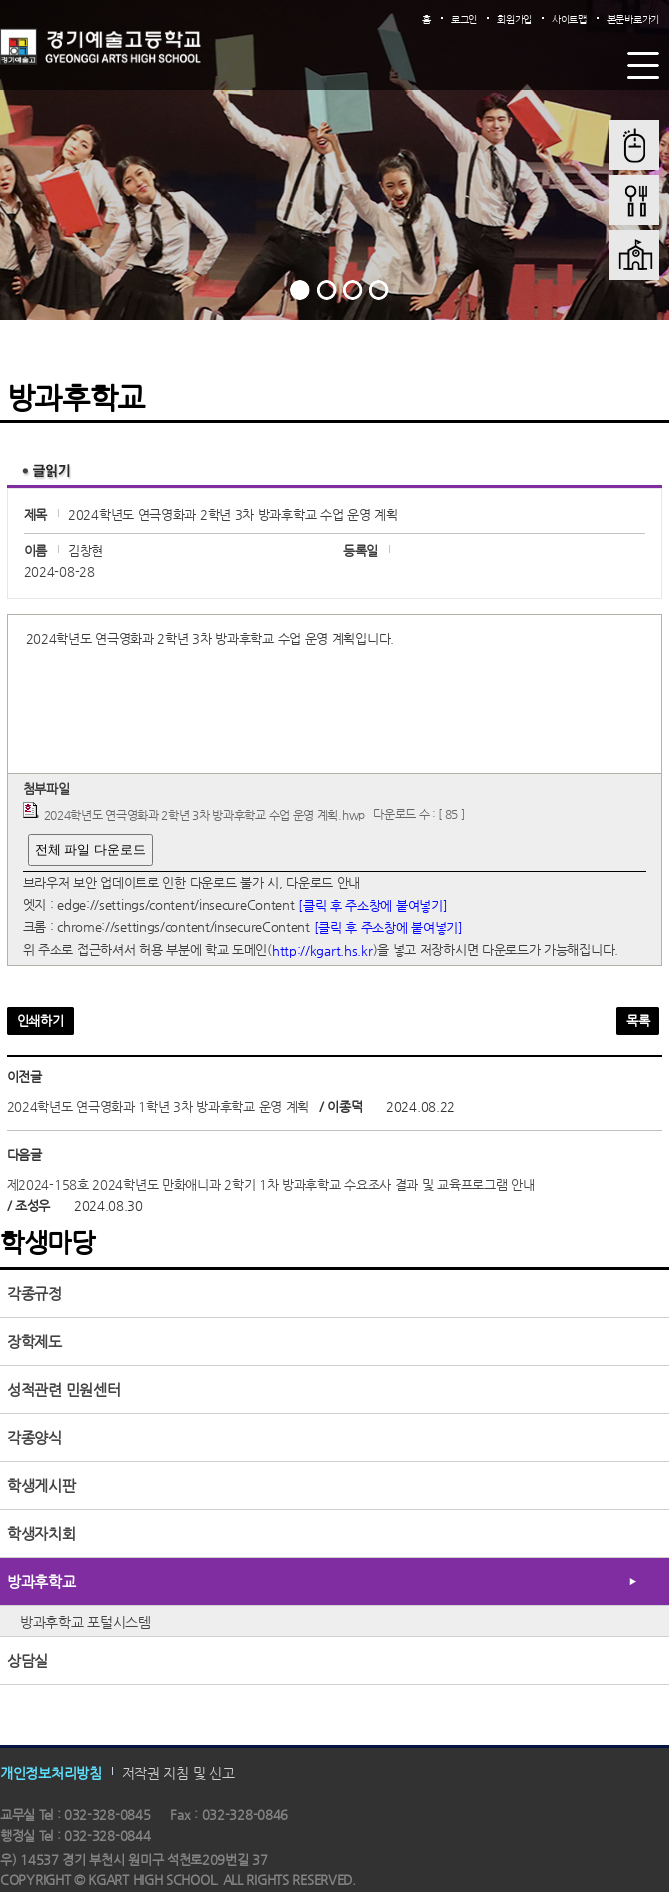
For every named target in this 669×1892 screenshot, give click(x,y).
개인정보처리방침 (51, 1772)
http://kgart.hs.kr (322, 950)
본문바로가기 (633, 19)
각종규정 (34, 1293)
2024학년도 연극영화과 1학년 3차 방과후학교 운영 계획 (158, 1106)
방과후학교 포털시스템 (85, 1622)
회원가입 (514, 19)
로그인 (464, 19)
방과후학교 (41, 1581)
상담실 (27, 1660)
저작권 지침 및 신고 (178, 1772)
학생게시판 (41, 1485)
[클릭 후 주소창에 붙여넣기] (372, 904)
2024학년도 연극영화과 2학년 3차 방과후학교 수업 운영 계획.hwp (204, 815)
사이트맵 (569, 19)
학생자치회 (41, 1533)
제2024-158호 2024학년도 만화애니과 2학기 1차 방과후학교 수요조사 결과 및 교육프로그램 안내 (271, 1184)
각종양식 (34, 1437)
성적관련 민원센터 (63, 1389)
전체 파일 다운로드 (90, 849)
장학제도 (34, 1341)
